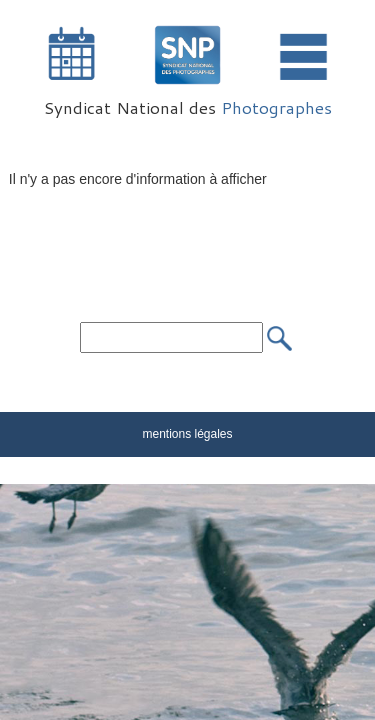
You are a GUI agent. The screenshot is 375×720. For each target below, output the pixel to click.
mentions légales (187, 434)
